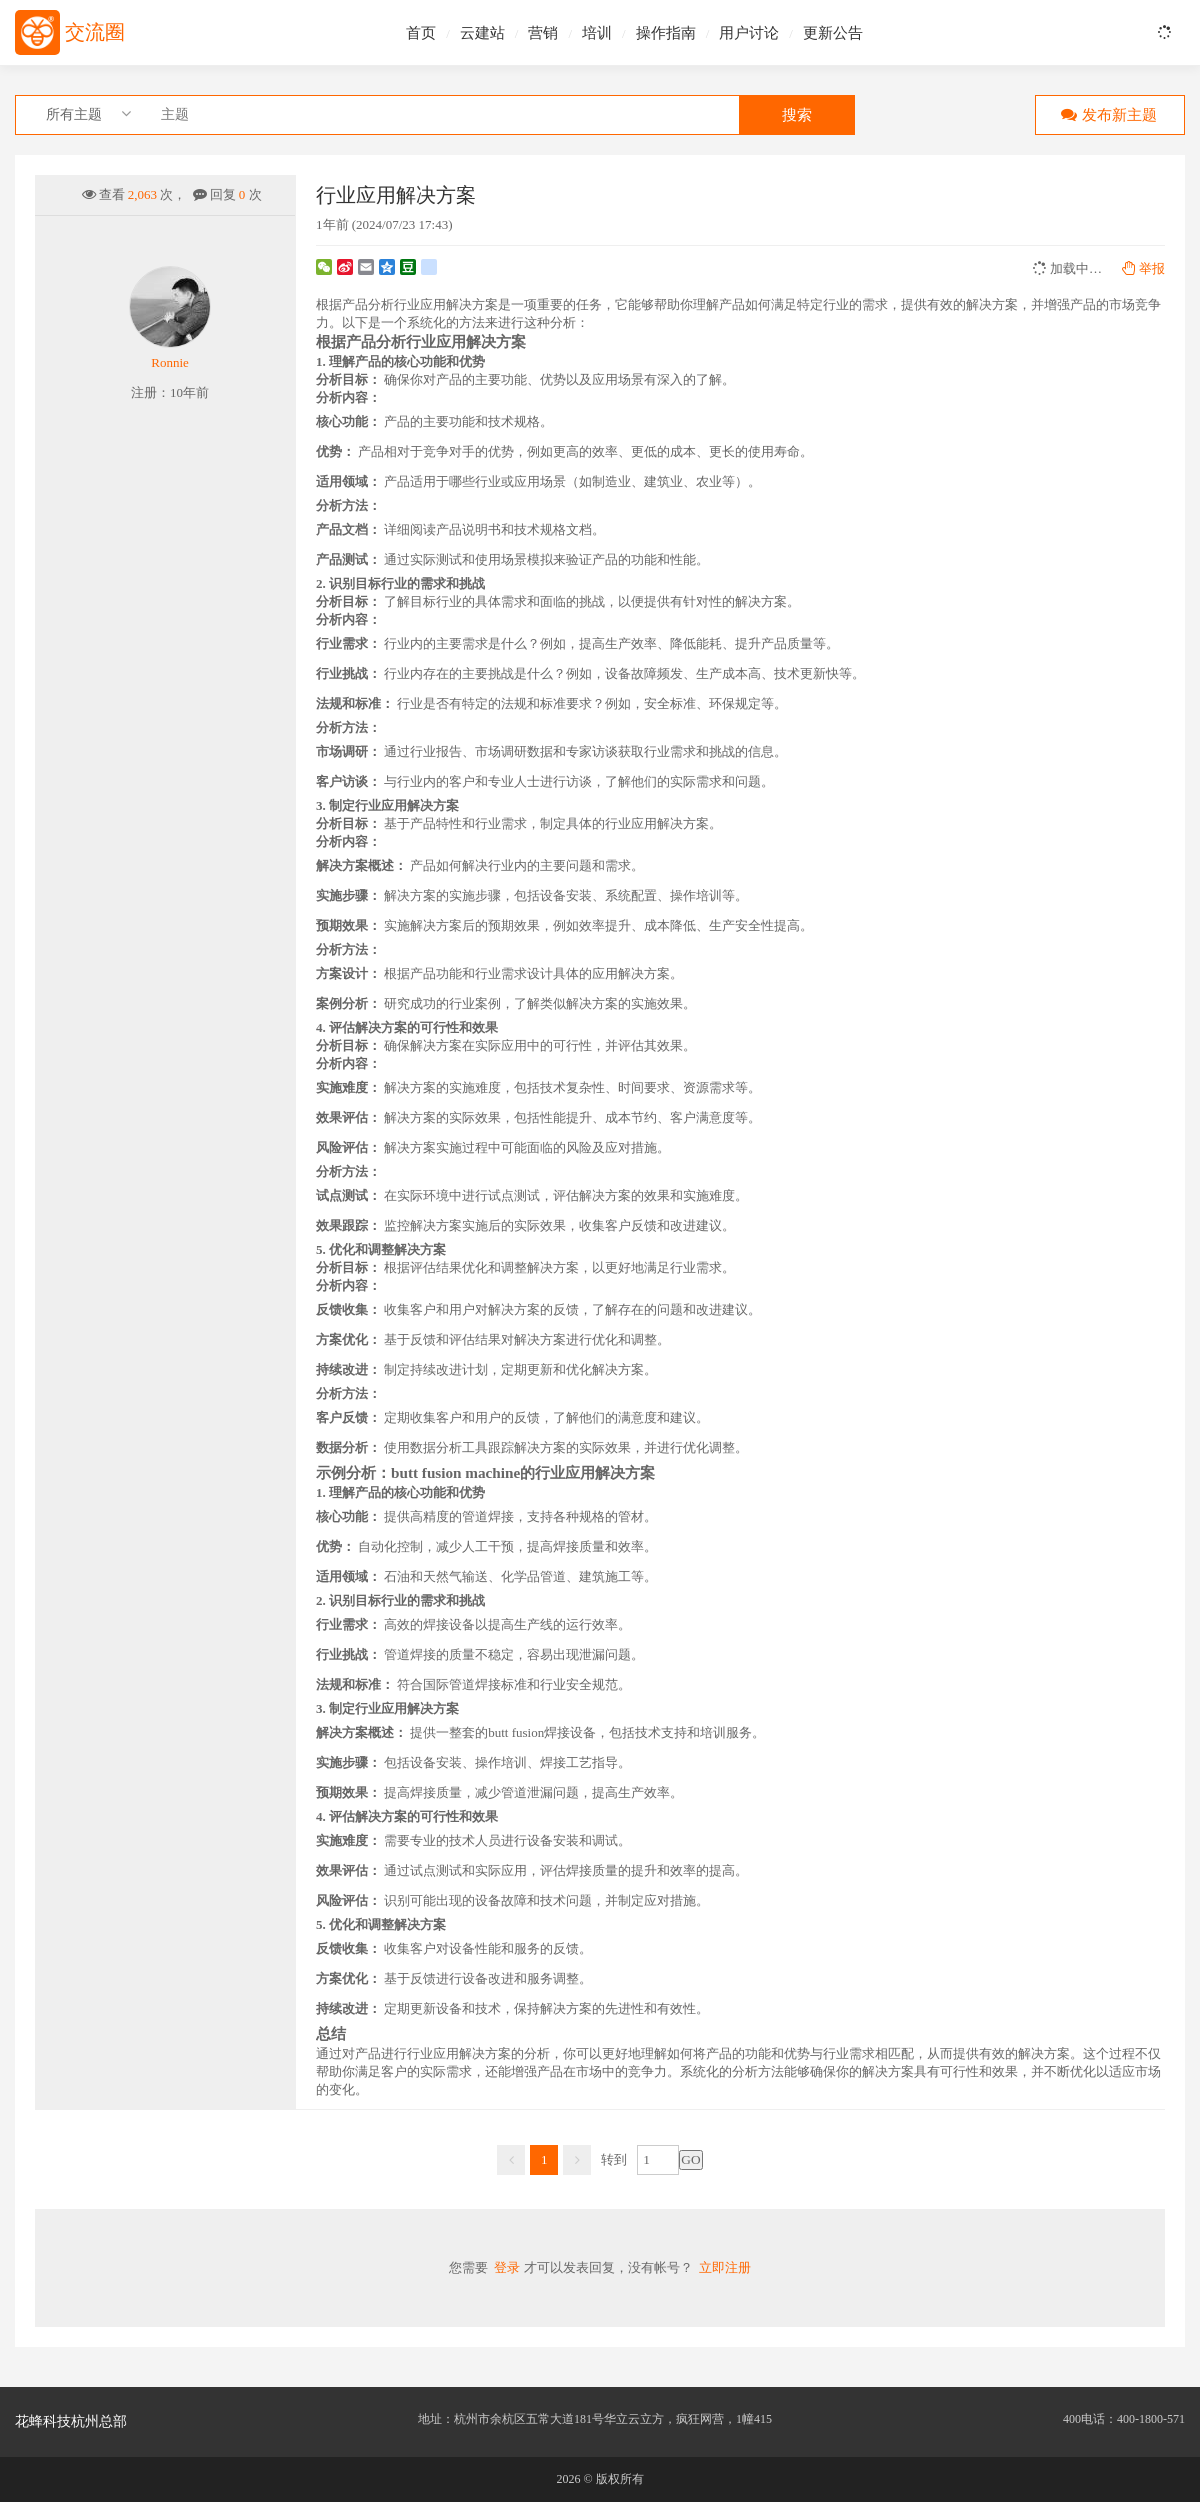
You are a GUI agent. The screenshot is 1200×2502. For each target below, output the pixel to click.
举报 (1143, 268)
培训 (597, 33)
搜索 (797, 115)
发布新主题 (1105, 114)
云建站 (482, 33)
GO (690, 2159)
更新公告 (833, 33)
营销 (543, 33)
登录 (507, 2267)
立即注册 (725, 2267)
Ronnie (170, 362)
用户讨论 (749, 33)
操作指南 (666, 33)
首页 (421, 33)
